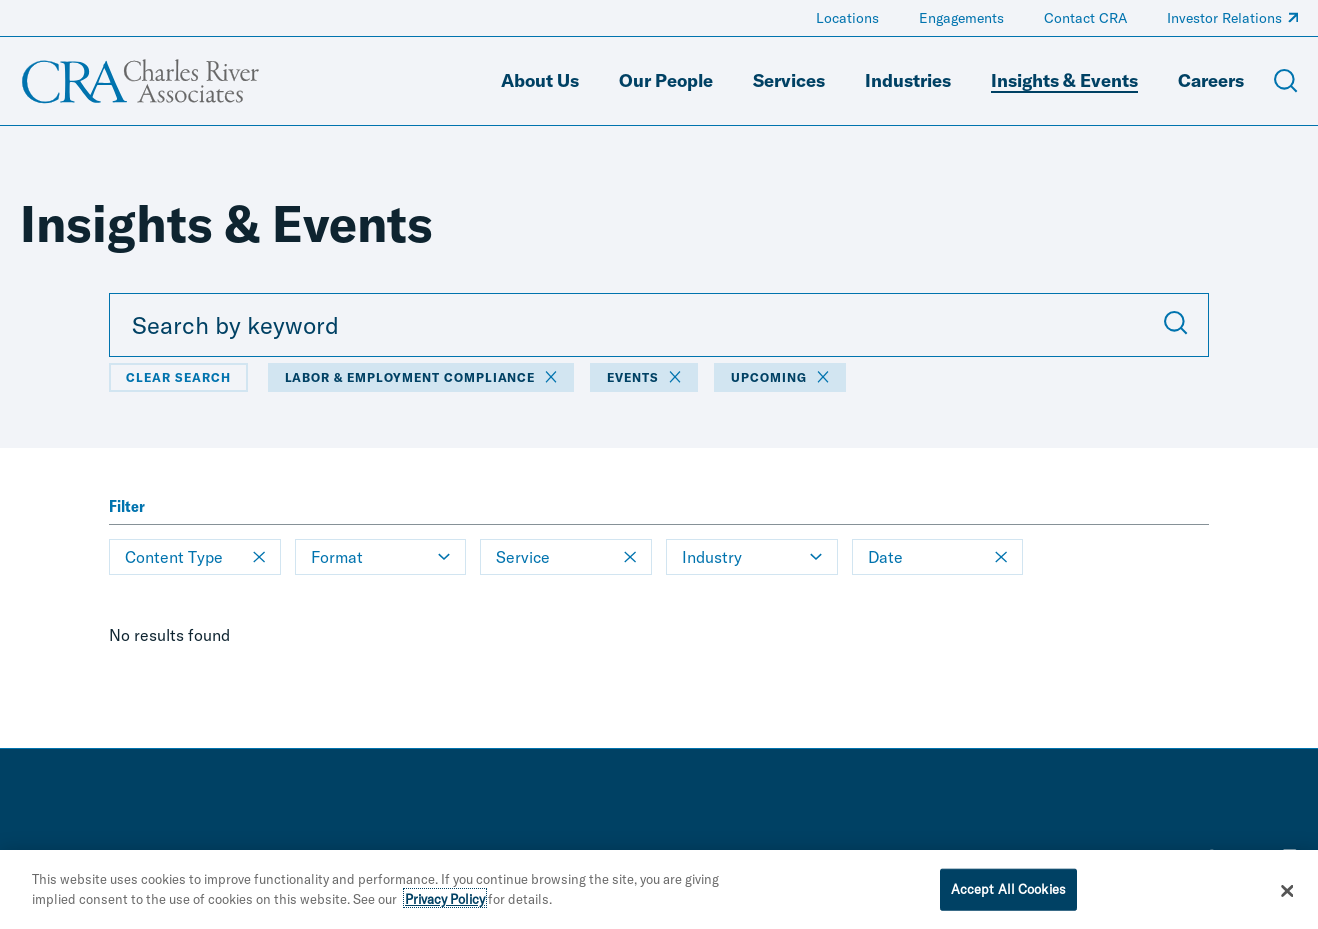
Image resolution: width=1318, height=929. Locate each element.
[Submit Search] (1176, 325)
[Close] (1287, 898)
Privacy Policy (445, 906)
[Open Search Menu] (1286, 81)
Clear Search (178, 377)
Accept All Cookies (1008, 896)
